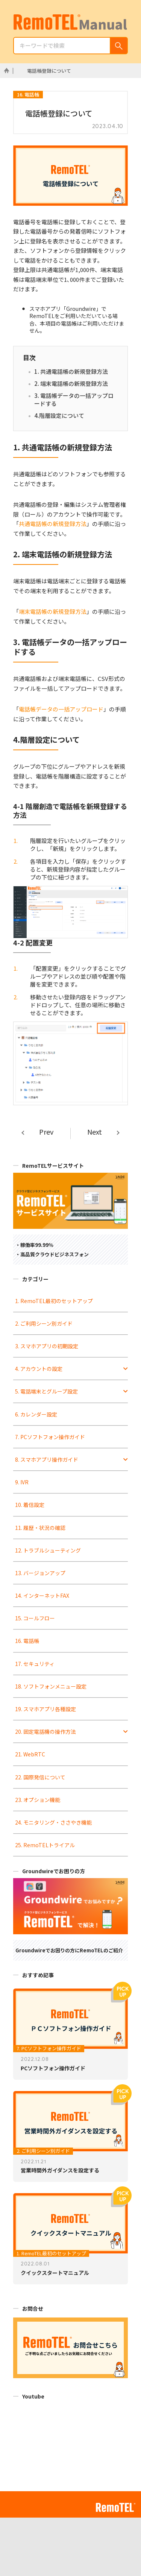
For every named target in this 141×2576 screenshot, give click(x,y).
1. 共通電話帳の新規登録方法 (71, 371)
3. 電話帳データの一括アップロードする (74, 400)
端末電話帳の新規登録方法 (52, 611)
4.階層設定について (59, 415)
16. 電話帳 (28, 94)
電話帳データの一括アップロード (61, 709)
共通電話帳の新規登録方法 (52, 524)
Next (94, 1132)
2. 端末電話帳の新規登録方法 (71, 383)
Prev (46, 1132)
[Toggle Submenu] (125, 1369)
